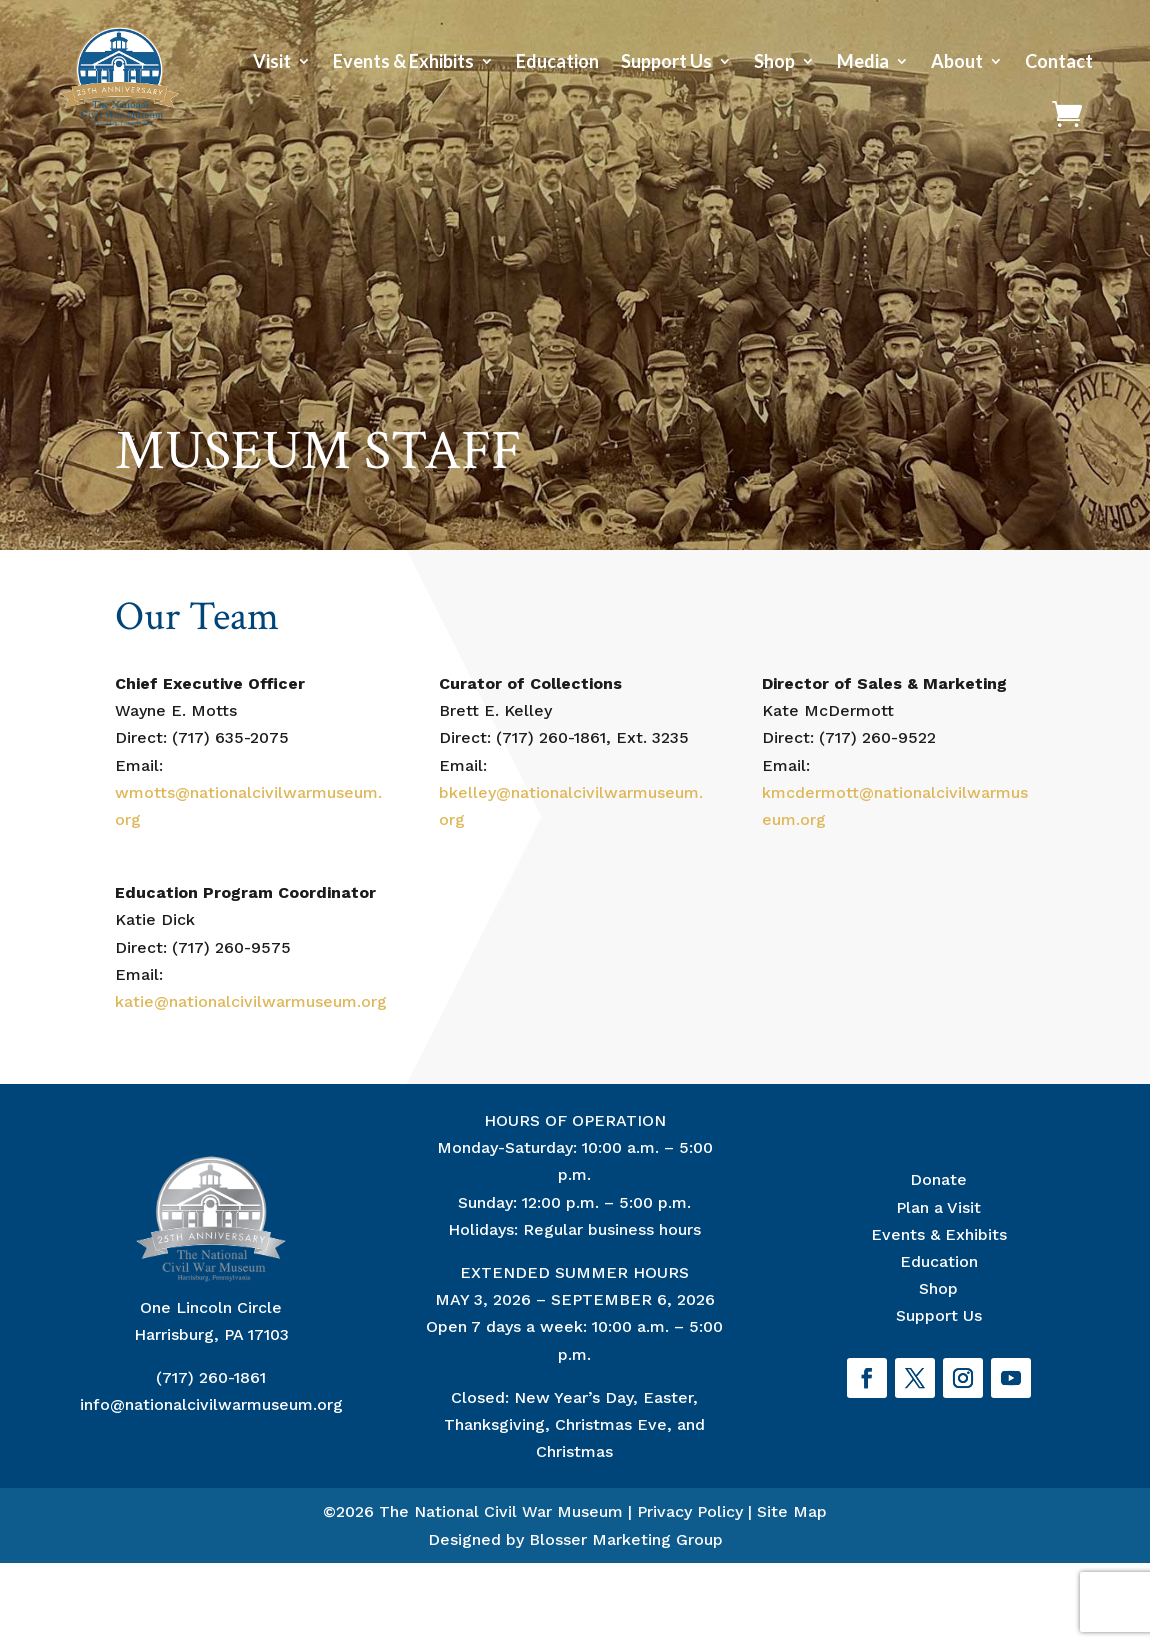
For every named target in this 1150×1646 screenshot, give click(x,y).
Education (557, 61)
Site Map (792, 1511)
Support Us (666, 61)
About (957, 61)
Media (863, 61)
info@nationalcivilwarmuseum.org (211, 1404)
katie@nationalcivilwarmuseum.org (251, 1001)
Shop (774, 61)
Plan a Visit (938, 1207)
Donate (938, 1179)
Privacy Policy (690, 1511)
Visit (272, 61)
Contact (1059, 61)
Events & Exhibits (403, 61)
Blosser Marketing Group (626, 1539)
